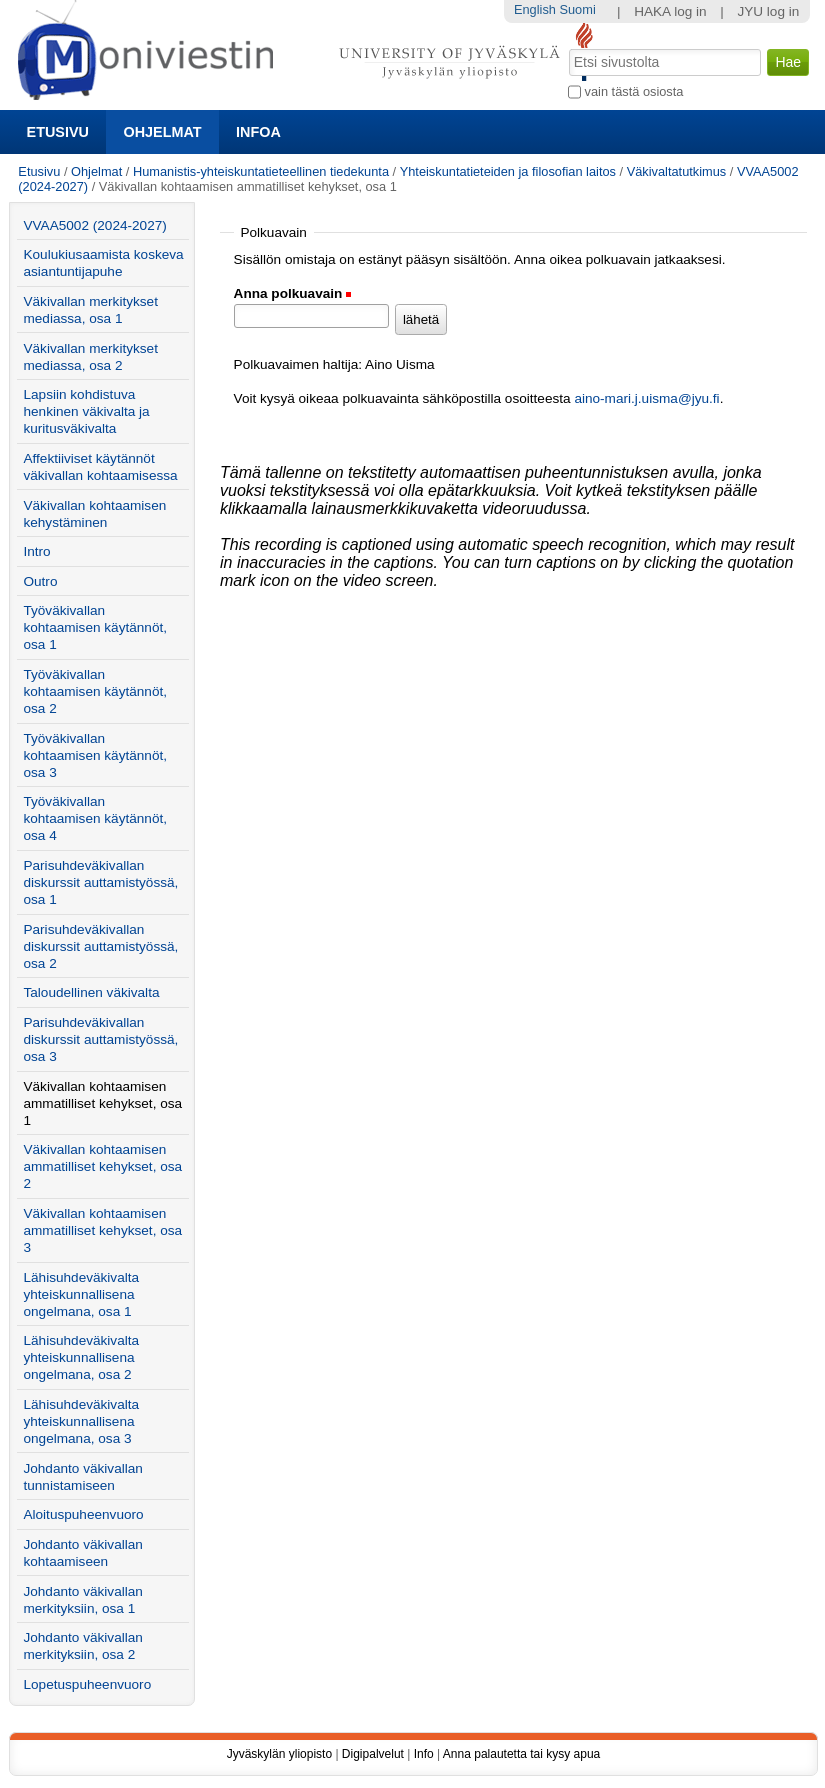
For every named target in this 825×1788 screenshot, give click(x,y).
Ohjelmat (162, 132)
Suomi (577, 9)
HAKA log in (670, 11)
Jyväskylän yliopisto (279, 1754)
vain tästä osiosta (634, 91)
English (535, 9)
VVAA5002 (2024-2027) (94, 225)
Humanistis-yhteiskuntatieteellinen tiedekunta (261, 171)
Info (424, 1754)
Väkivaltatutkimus (677, 171)
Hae (567, 47)
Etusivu (58, 132)
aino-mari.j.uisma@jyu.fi (646, 398)
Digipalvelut (373, 1754)
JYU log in (768, 11)
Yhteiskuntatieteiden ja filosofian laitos (508, 171)
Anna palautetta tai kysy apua (521, 1754)
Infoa (258, 132)
